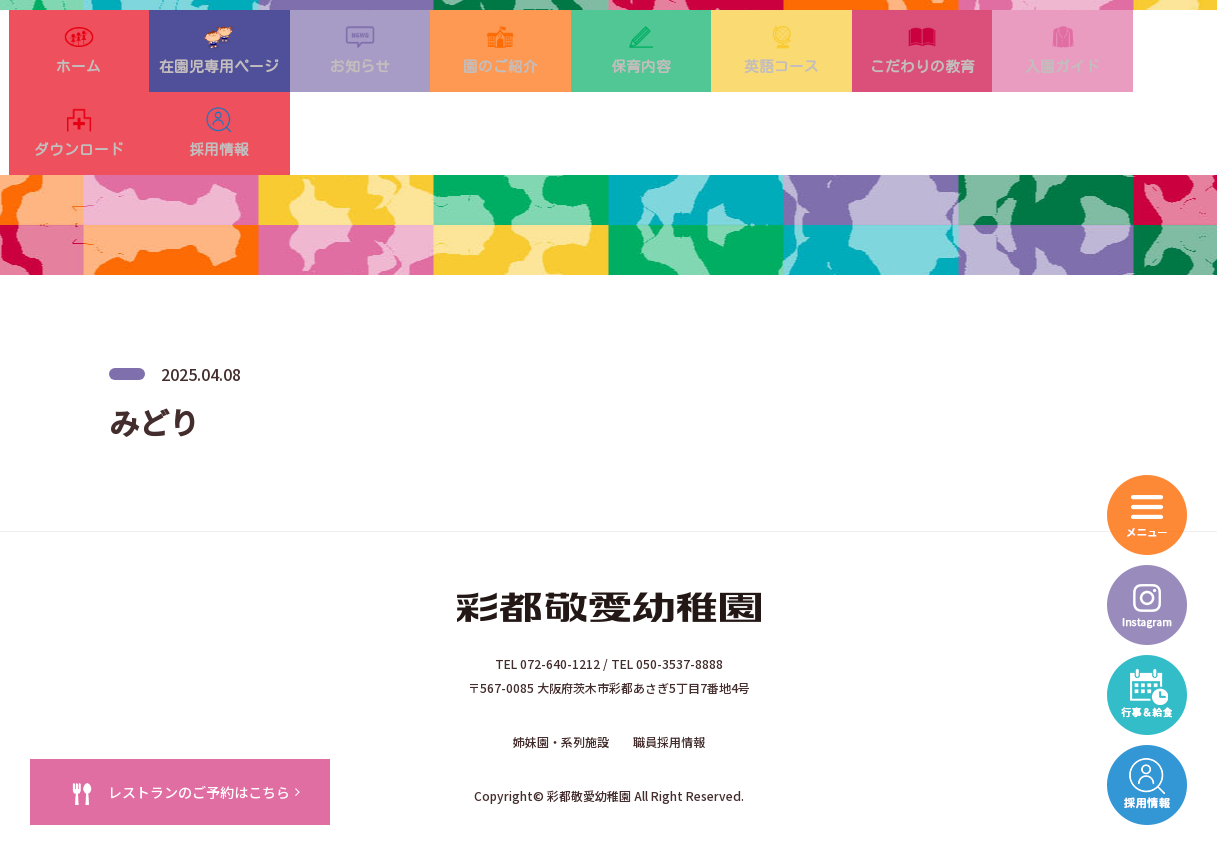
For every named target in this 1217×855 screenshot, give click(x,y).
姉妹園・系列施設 (561, 698)
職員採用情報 (669, 698)
